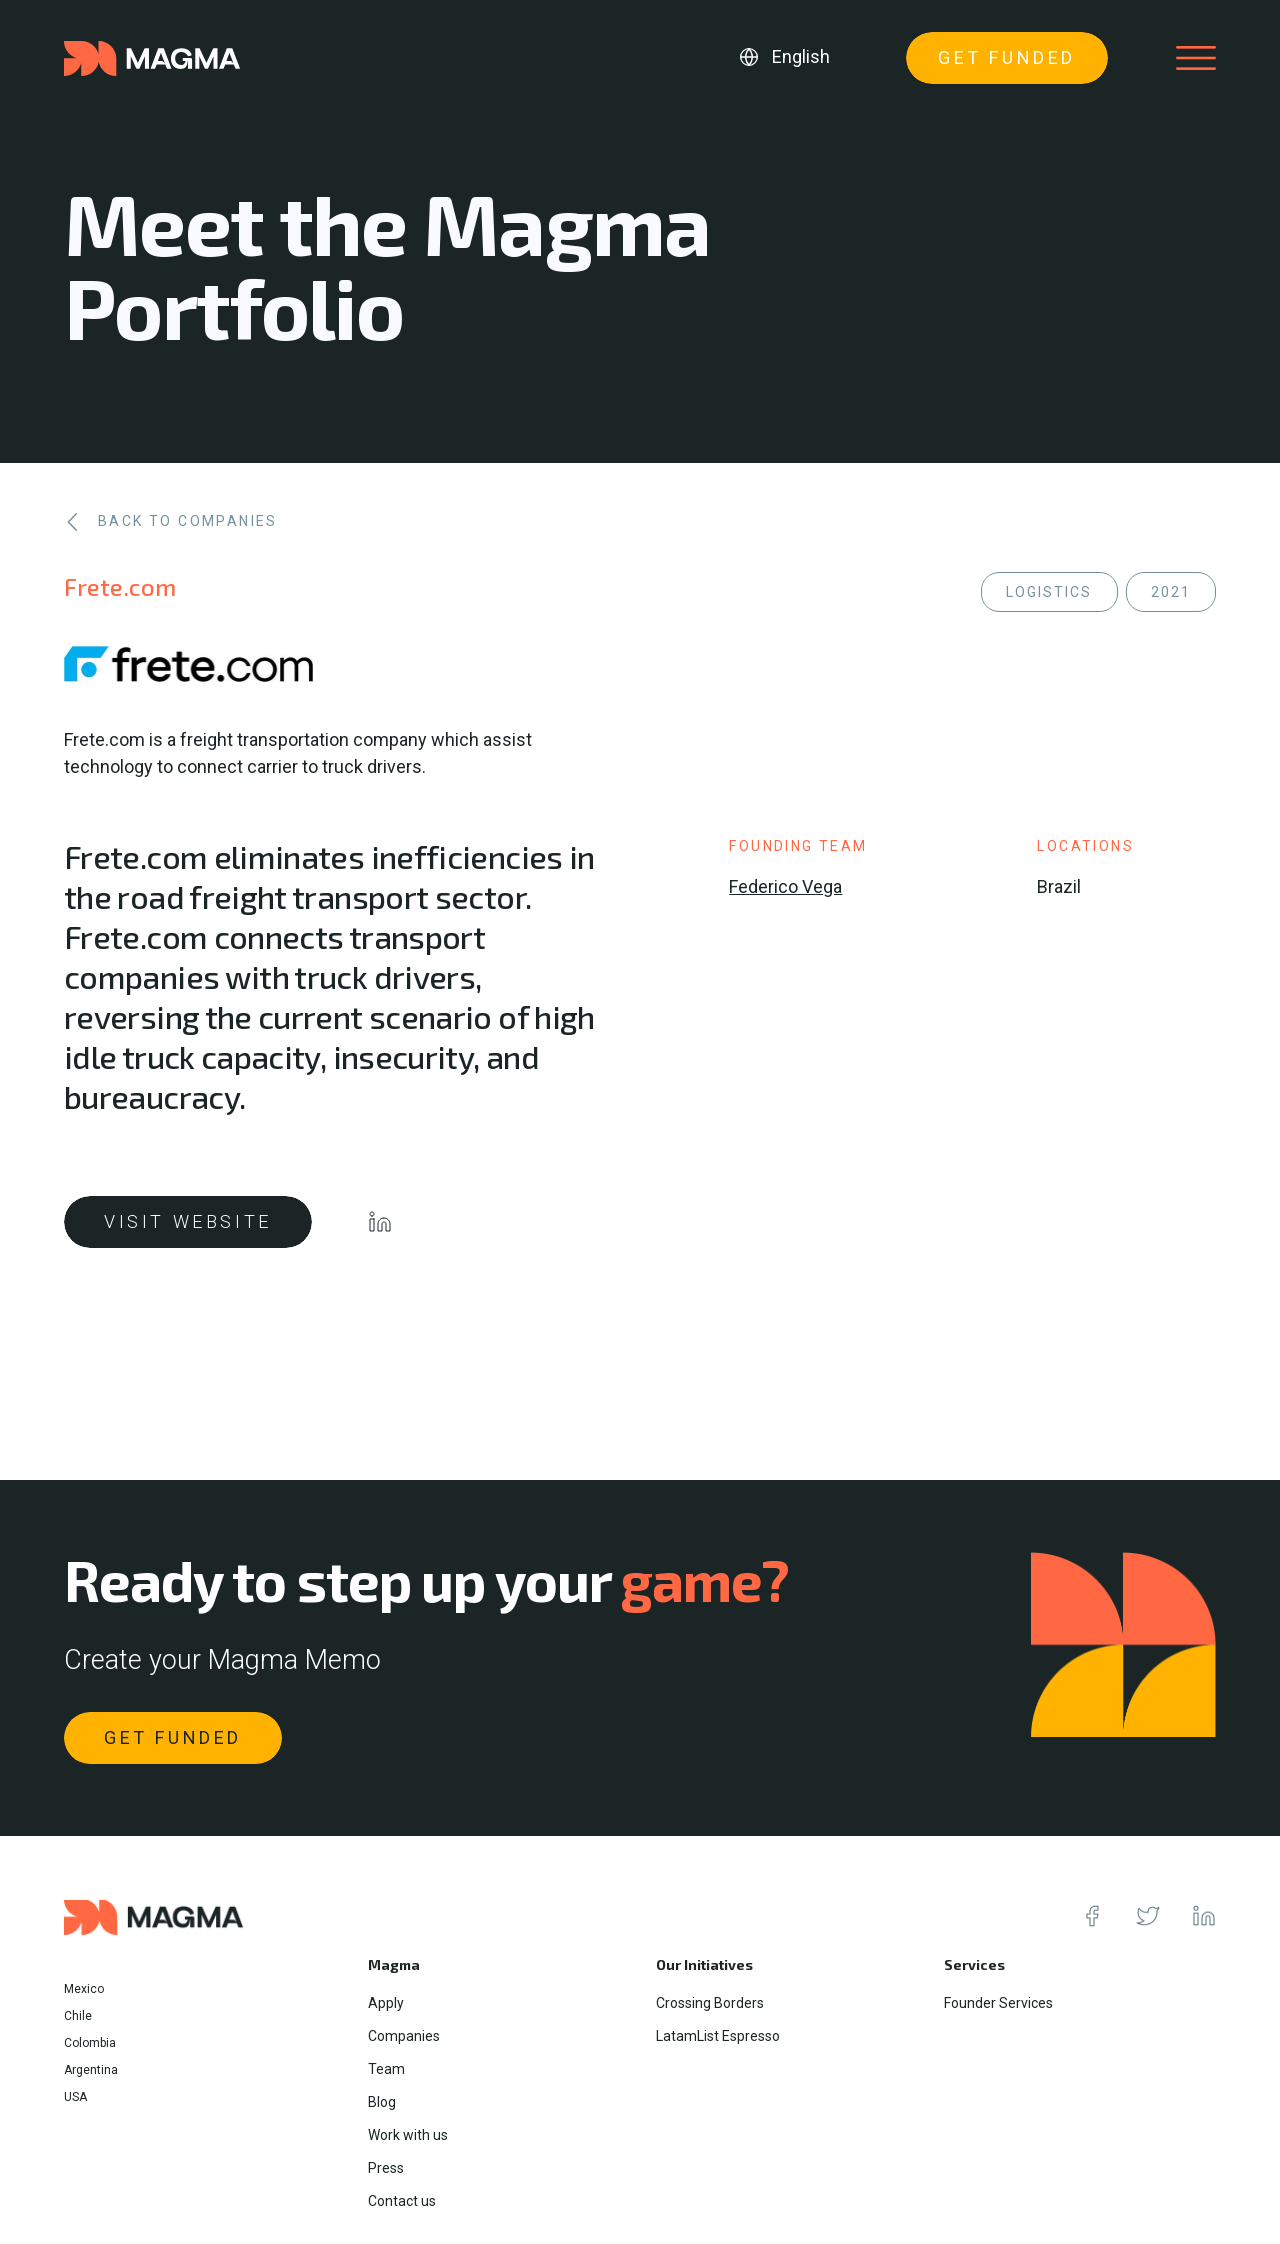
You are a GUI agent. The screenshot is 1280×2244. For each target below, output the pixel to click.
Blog (382, 2102)
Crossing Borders (710, 2003)
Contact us (402, 2201)
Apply (386, 2003)
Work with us (408, 2135)
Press (386, 2168)
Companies (404, 2036)
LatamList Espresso (718, 2036)
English (801, 56)
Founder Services (998, 2003)
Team (386, 2069)
